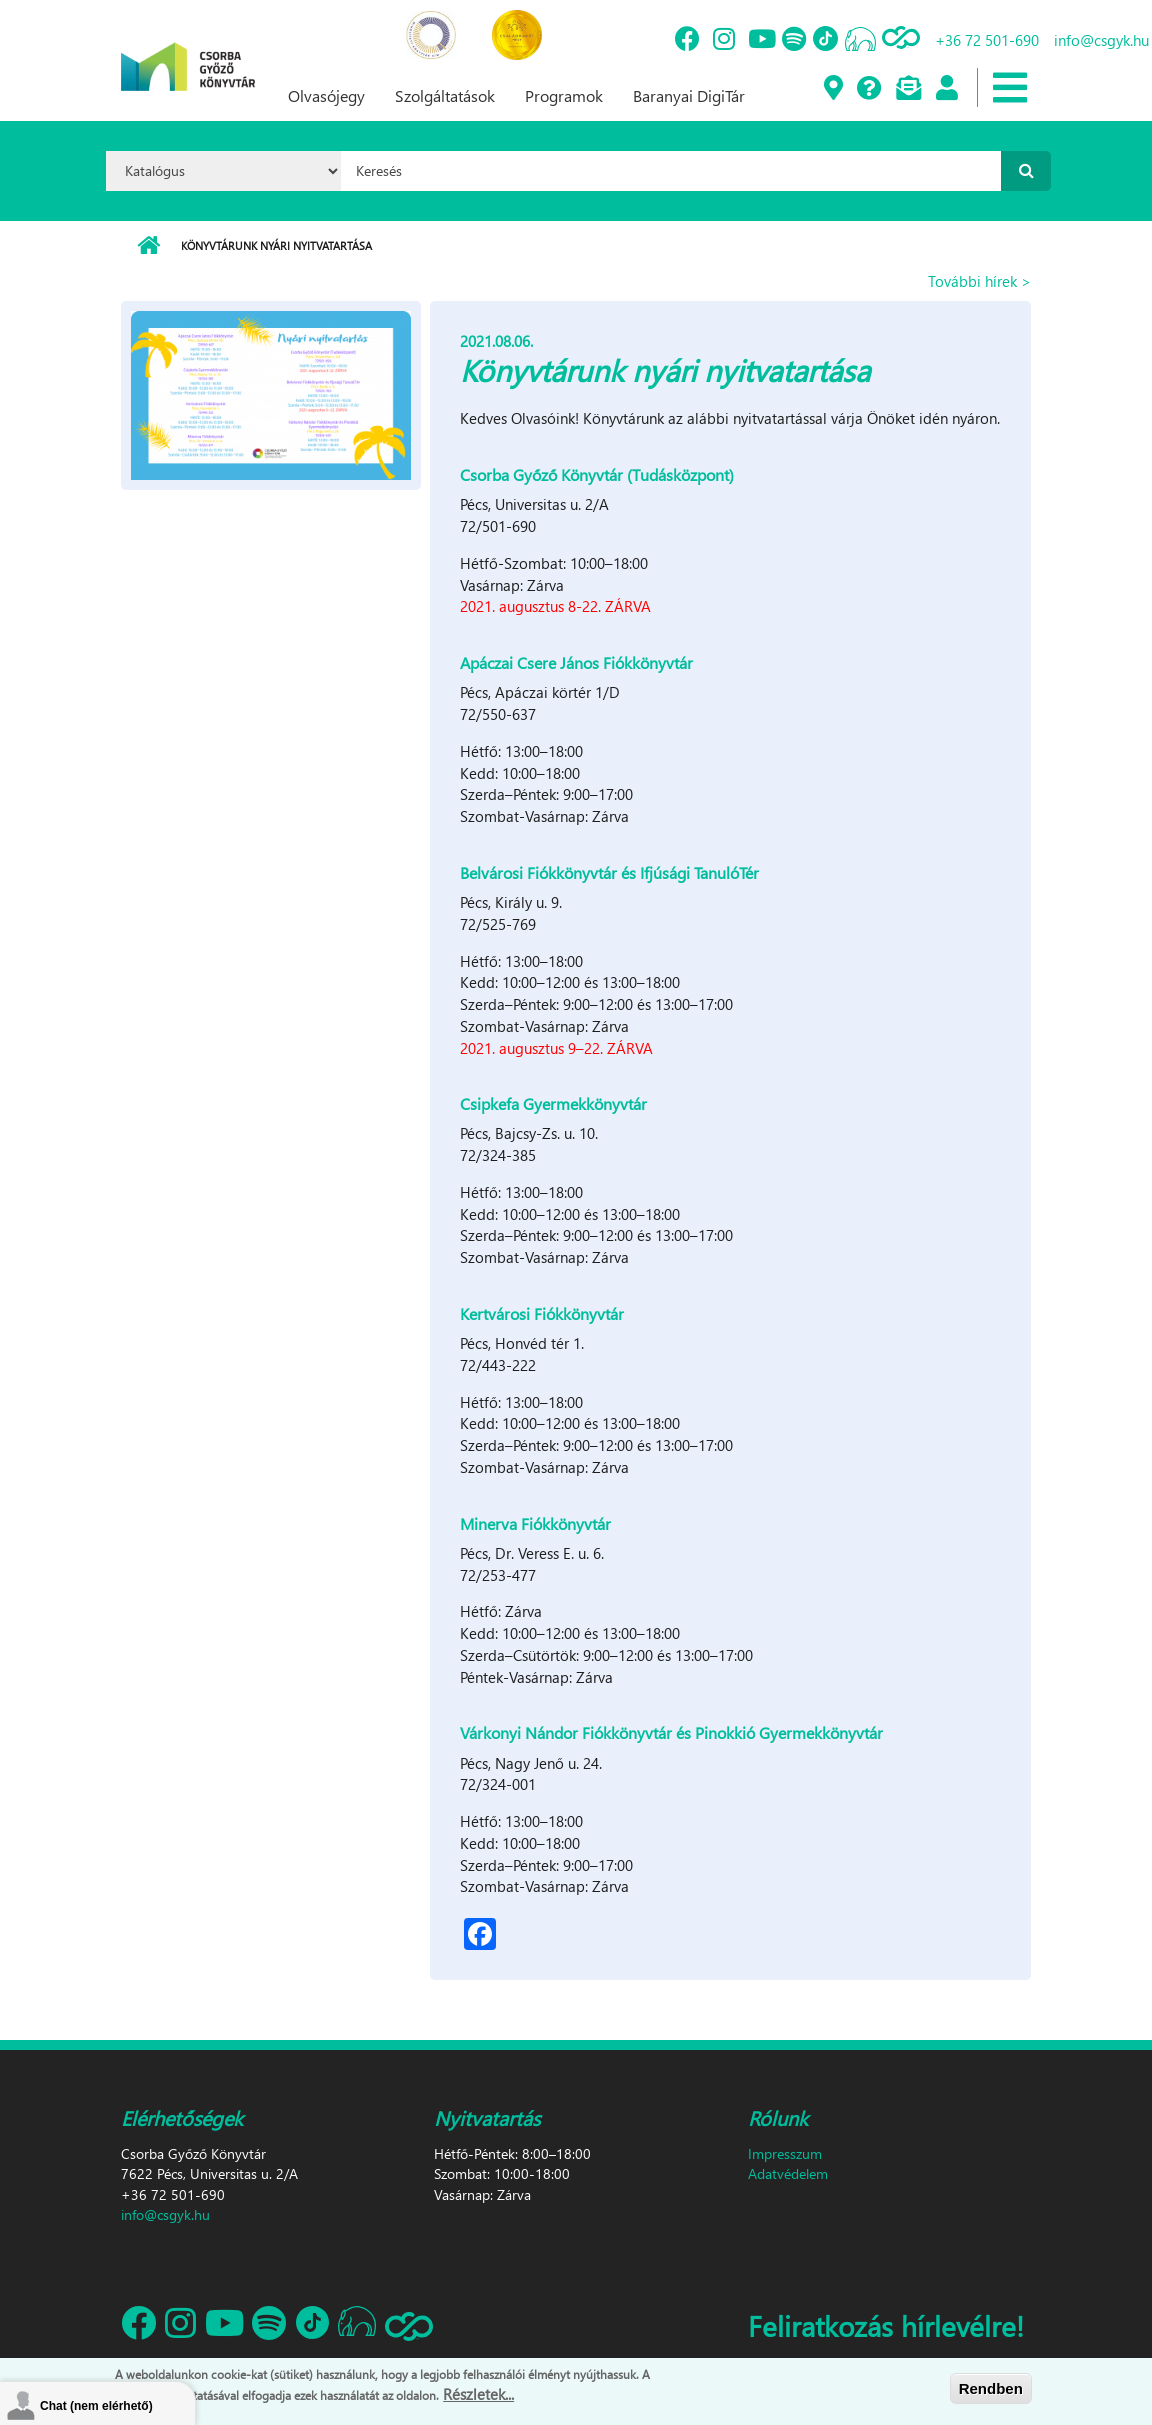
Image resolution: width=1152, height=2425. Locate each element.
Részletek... (478, 2394)
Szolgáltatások (445, 95)
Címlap (148, 246)
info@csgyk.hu (165, 2214)
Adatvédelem (788, 2173)
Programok (564, 95)
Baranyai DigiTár (689, 95)
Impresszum (785, 2153)
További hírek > (979, 281)
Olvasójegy (326, 95)
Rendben (991, 2388)
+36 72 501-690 (987, 40)
